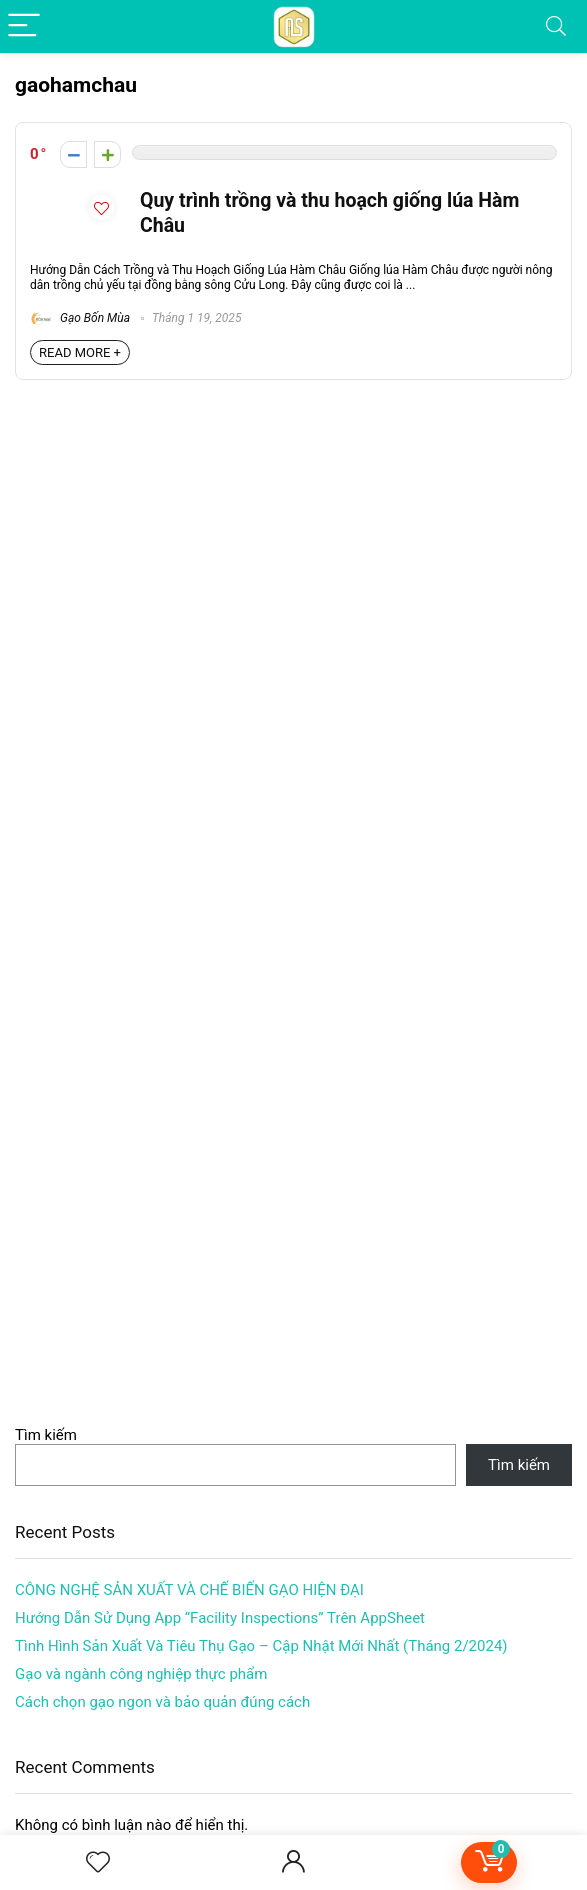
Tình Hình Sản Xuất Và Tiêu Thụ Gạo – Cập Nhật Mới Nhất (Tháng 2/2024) (261, 1646)
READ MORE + (80, 352)
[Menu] (24, 26)
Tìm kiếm (46, 1435)
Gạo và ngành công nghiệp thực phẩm (141, 1674)
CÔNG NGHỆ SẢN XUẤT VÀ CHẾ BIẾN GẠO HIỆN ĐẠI (189, 1590)
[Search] (556, 26)
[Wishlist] (98, 1863)
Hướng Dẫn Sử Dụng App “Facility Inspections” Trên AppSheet (220, 1618)
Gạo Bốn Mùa (80, 318)
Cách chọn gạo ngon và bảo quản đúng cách (162, 1702)
